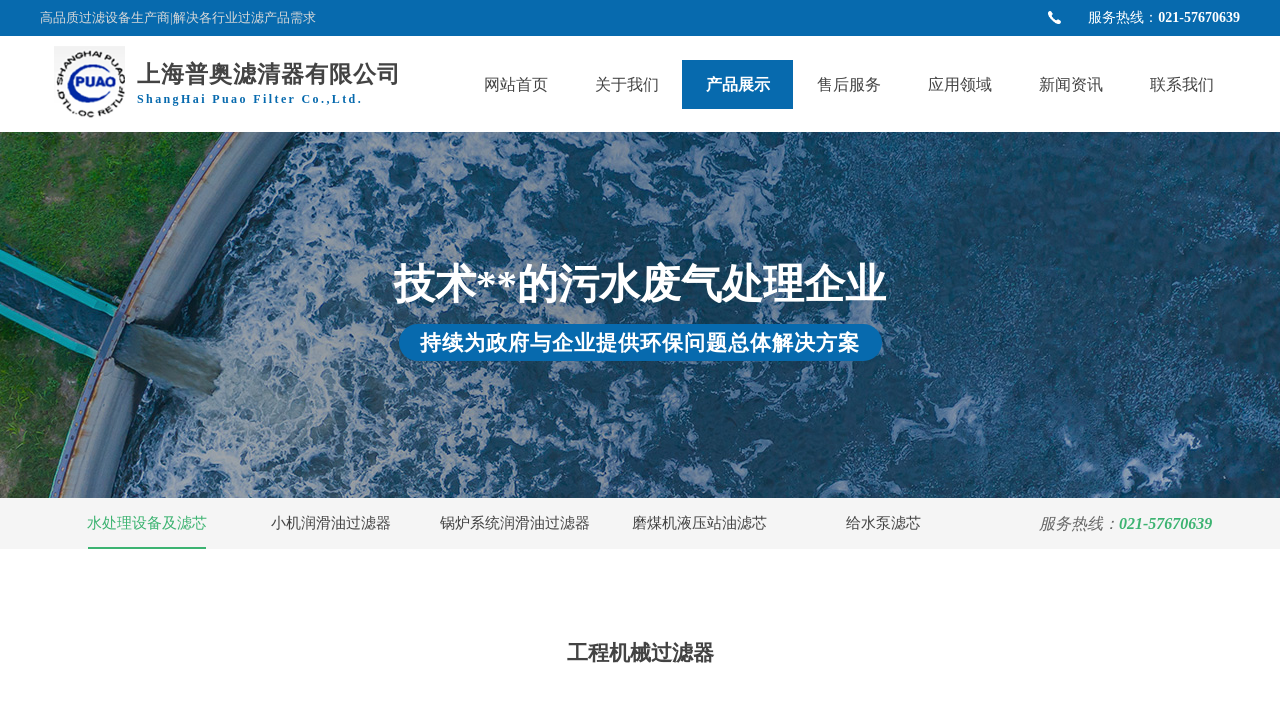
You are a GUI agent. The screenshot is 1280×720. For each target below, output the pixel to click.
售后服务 (849, 84)
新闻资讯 (1071, 84)
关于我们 (627, 84)
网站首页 (516, 84)
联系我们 (1182, 84)
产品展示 (738, 84)
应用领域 (960, 84)
